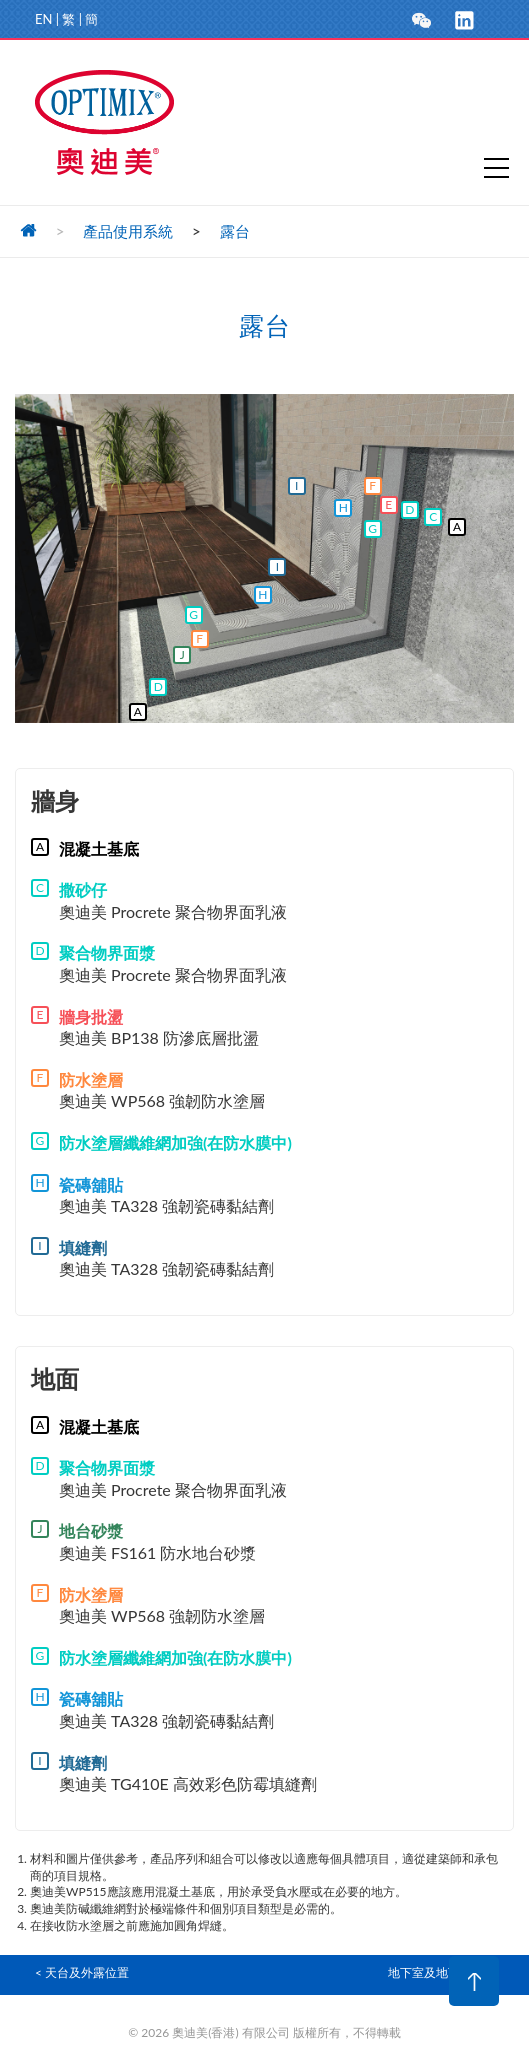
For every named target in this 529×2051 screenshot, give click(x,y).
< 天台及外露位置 (82, 1972)
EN (43, 19)
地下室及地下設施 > (441, 1972)
